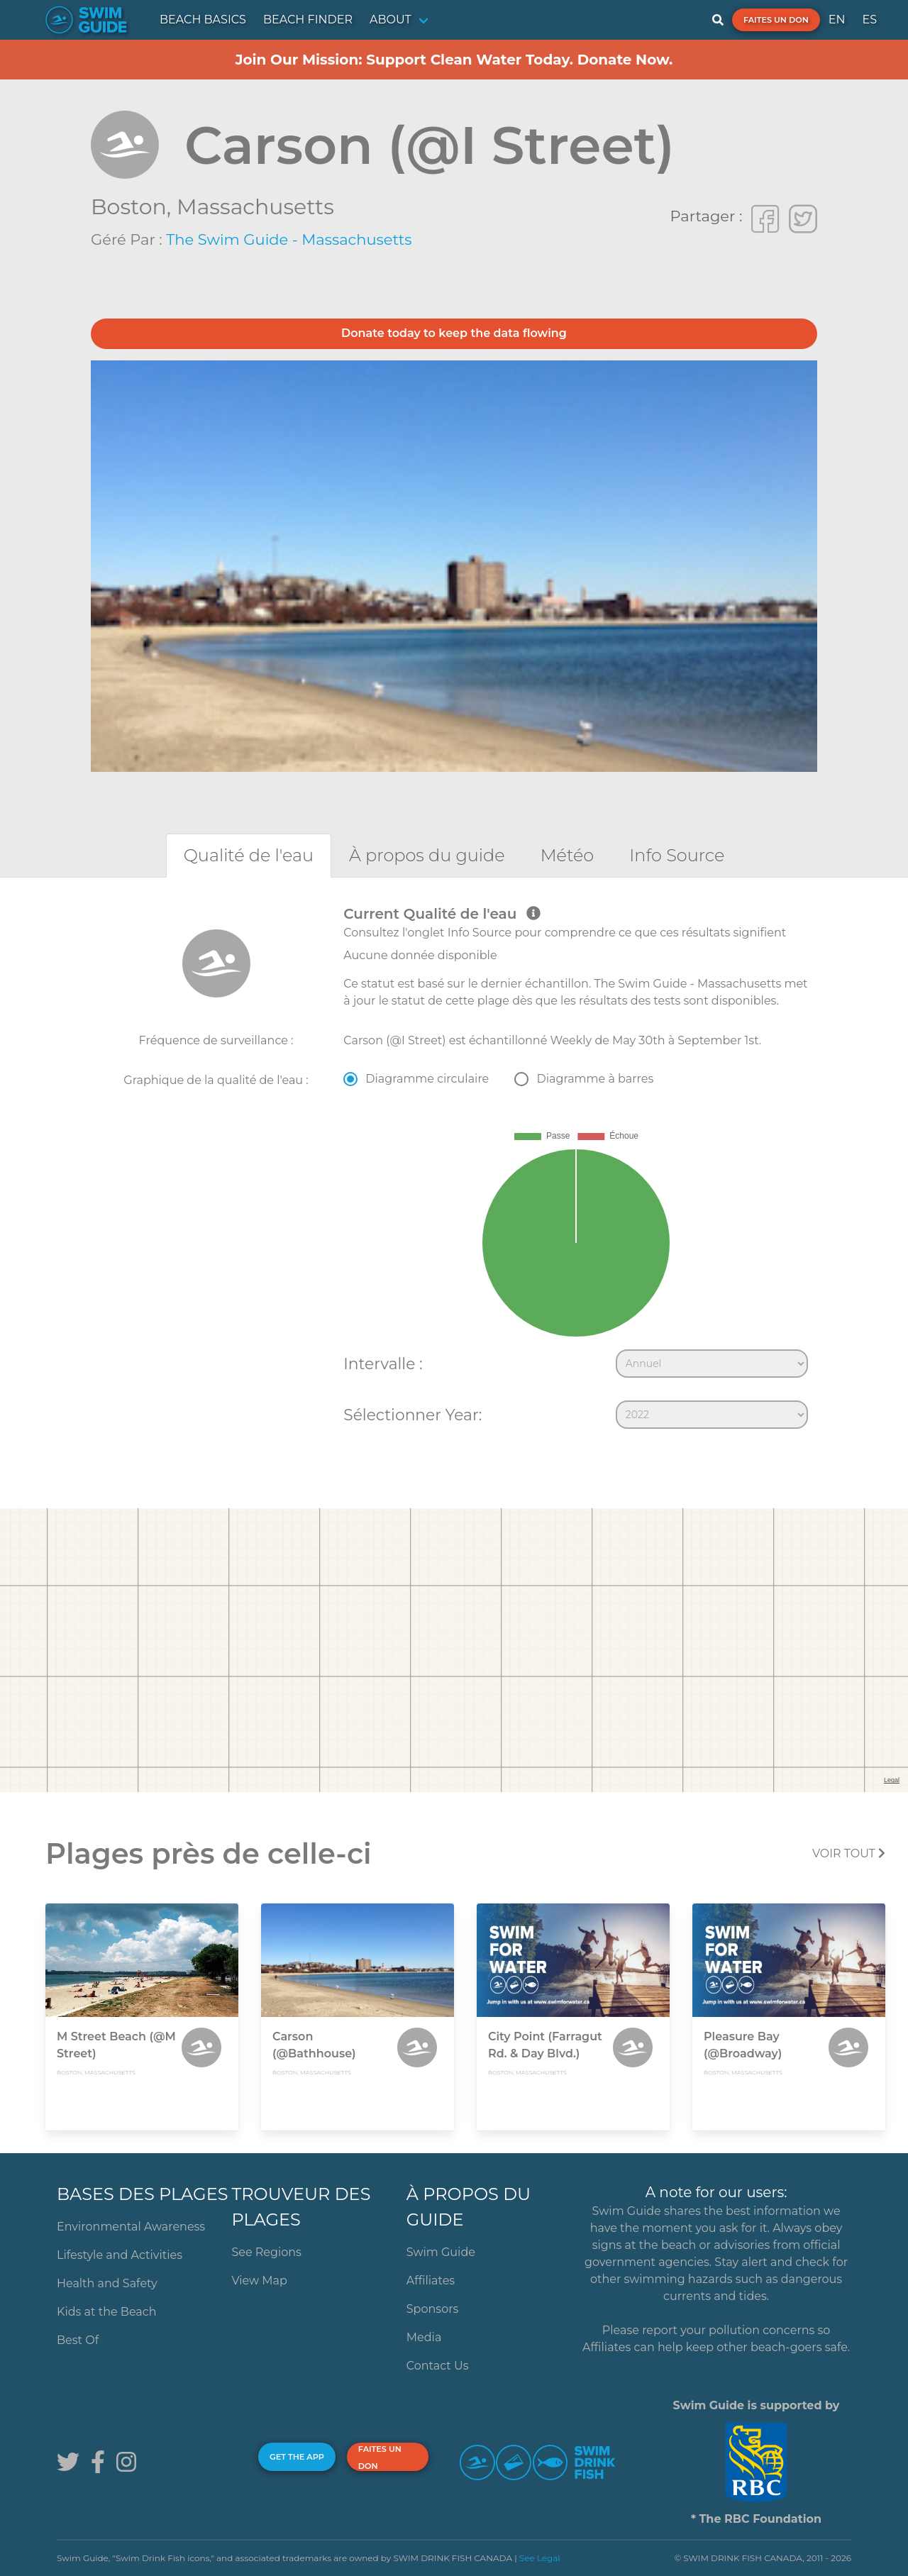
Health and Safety (107, 2283)
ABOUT (390, 19)
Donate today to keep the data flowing (454, 333)
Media (424, 2337)
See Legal (539, 2558)
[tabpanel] (454, 1170)
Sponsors (432, 2309)
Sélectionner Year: (412, 1414)
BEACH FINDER (308, 19)
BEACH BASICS (203, 19)
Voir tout (848, 1853)
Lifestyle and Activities (119, 2255)
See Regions (266, 2252)
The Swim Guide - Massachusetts (288, 239)
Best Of (78, 2340)
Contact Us (437, 2365)
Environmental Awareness (131, 2226)
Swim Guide (440, 2252)
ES (869, 19)
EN (837, 19)
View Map (259, 2280)
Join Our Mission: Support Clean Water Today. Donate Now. (454, 59)
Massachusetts (255, 207)
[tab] (248, 855)
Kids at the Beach (106, 2311)
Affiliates (430, 2280)
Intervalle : (382, 1363)
